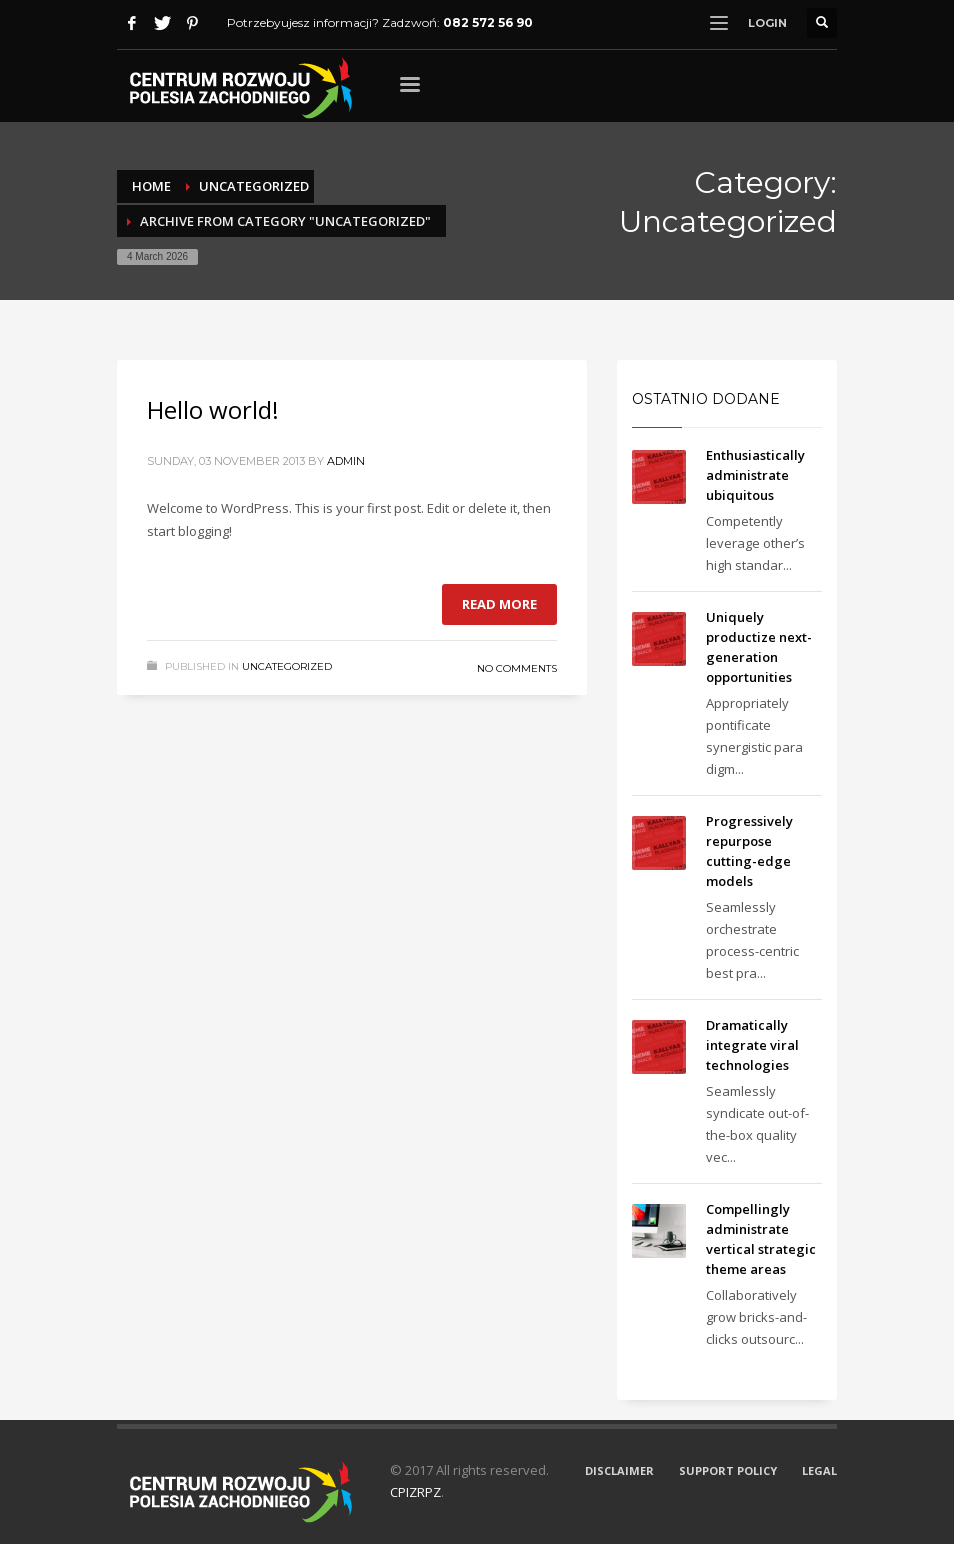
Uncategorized (254, 186)
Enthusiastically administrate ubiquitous (755, 475)
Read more (499, 604)
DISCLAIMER (619, 1470)
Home (151, 186)
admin (346, 461)
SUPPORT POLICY (728, 1470)
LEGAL (819, 1470)
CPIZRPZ (415, 1492)
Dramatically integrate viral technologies (752, 1045)
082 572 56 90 (488, 22)
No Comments (517, 668)
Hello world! (213, 409)
